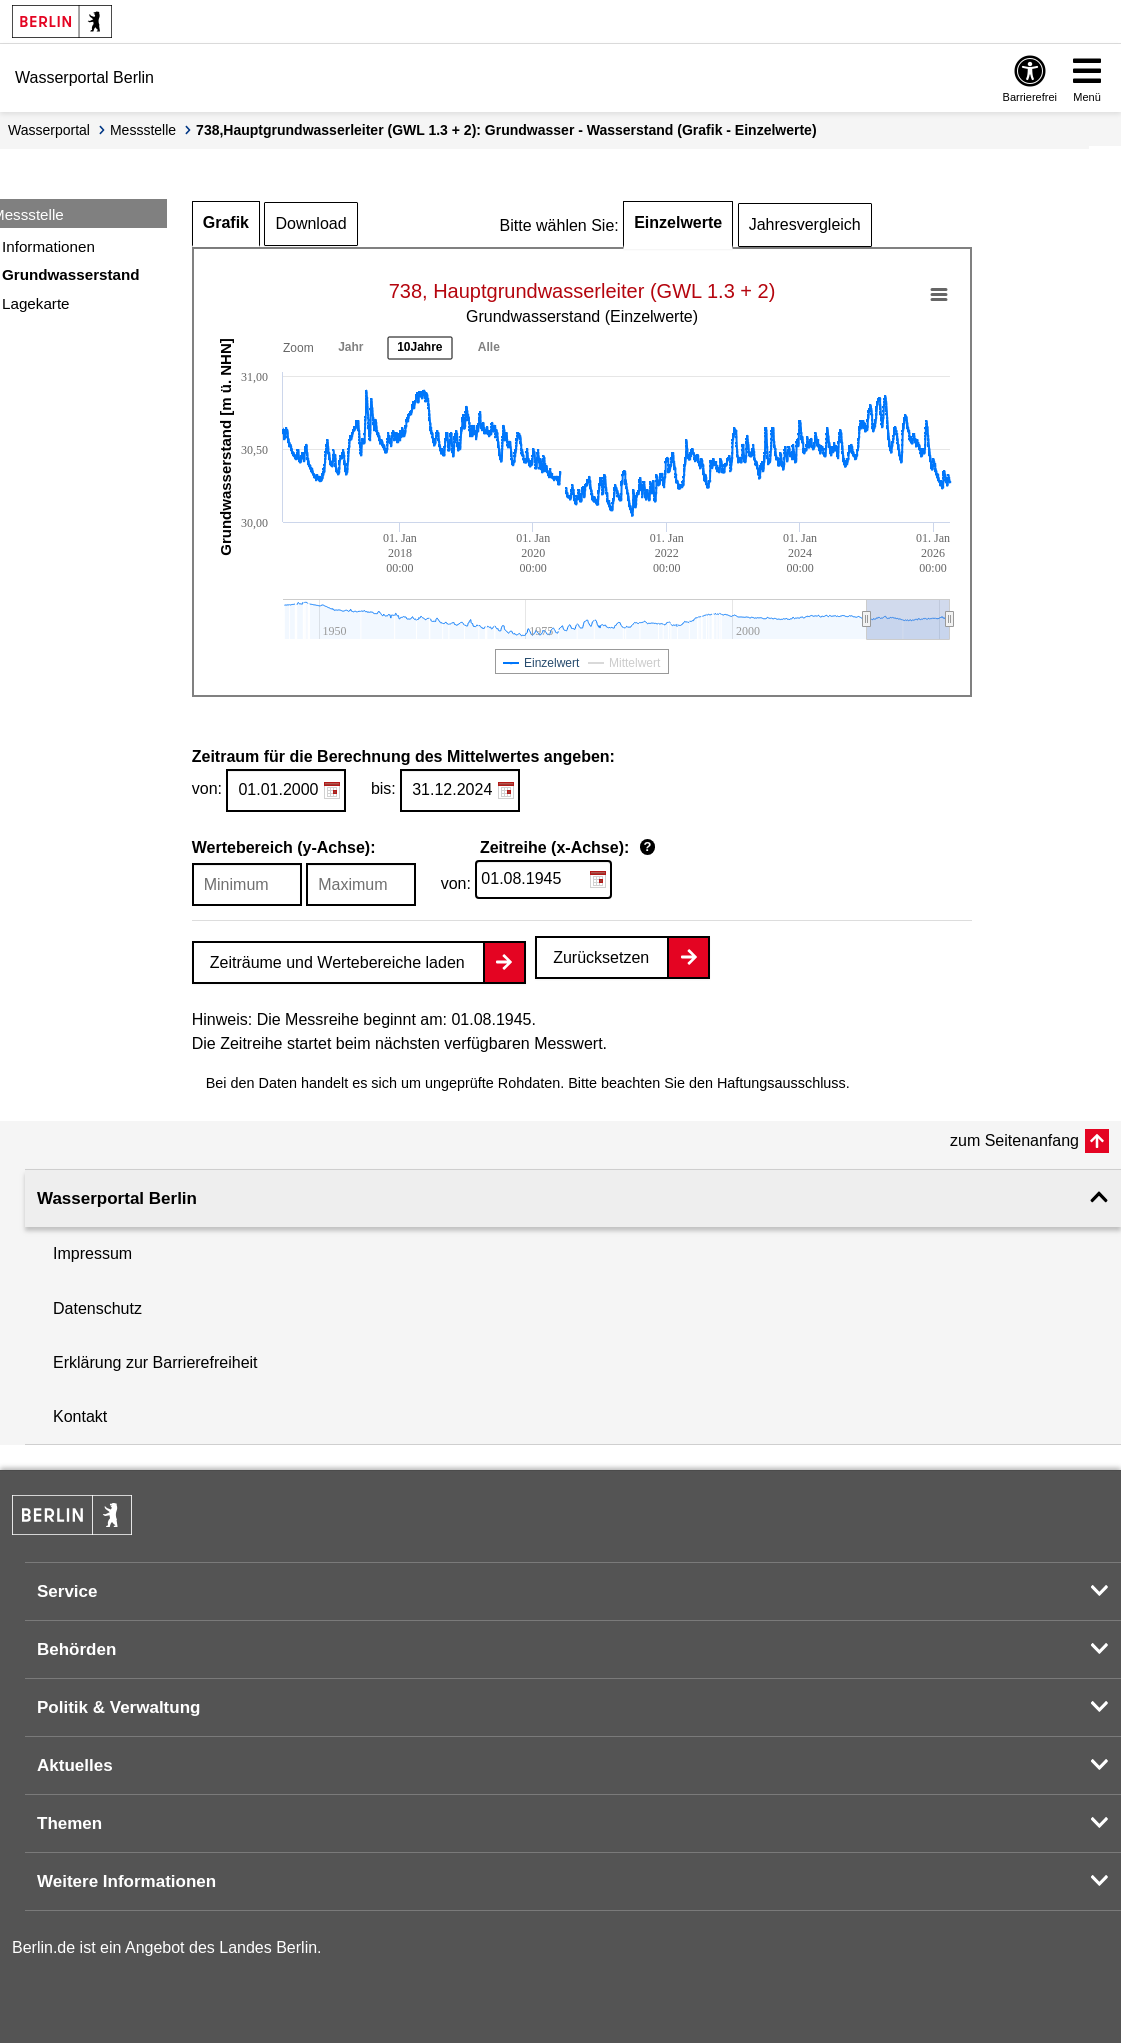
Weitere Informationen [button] (126, 1881)
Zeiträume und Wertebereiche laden (337, 962)
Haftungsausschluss (781, 1083)
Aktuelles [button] (75, 1765)
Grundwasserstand (71, 274)
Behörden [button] (76, 1649)
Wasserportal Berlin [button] (117, 1198)
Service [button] (67, 1591)
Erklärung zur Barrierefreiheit (155, 1362)
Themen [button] (69, 1823)
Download (310, 223)
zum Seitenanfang (1014, 1140)
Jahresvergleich (805, 224)
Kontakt (80, 1416)
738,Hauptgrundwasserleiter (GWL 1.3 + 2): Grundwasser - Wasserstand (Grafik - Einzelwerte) (506, 130)
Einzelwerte (678, 222)
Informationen (48, 246)
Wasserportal (49, 130)
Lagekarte (36, 303)
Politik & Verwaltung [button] (118, 1707)
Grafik (226, 222)
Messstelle (143, 130)
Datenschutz (97, 1308)
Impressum (92, 1253)
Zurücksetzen (601, 957)
